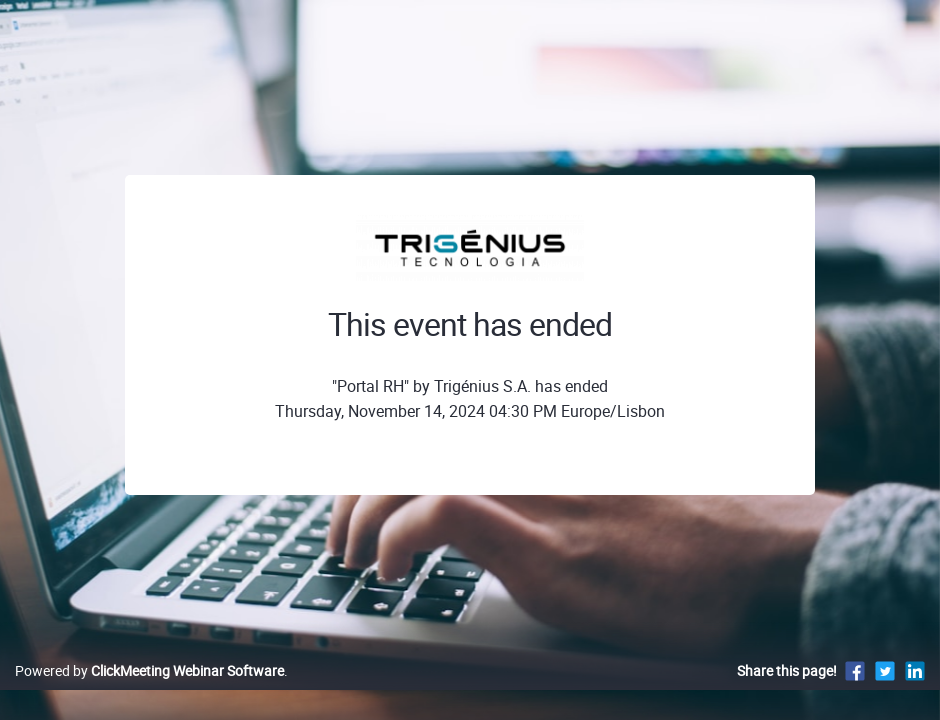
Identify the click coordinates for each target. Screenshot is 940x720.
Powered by (149, 691)
